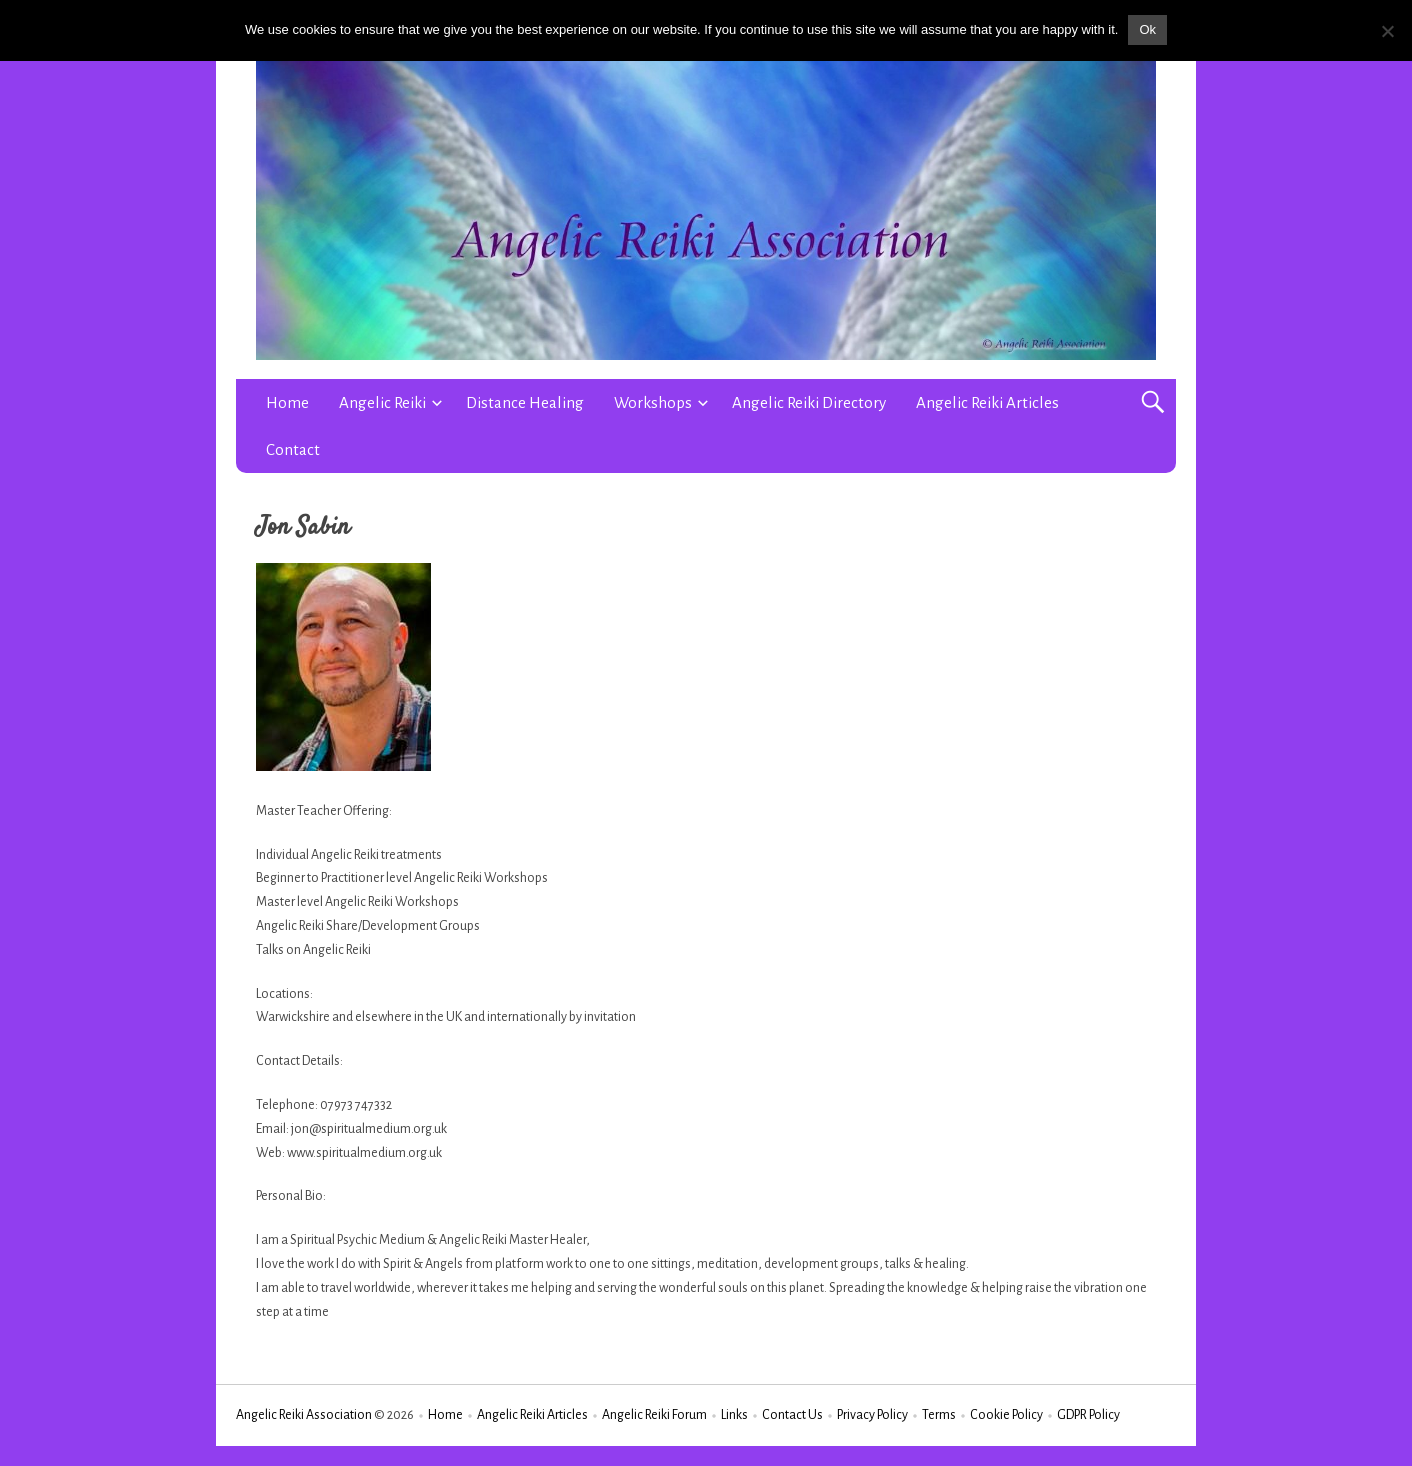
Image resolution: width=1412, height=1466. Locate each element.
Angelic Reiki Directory (809, 402)
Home (287, 402)
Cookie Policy (1006, 1415)
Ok (1147, 29)
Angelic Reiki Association (304, 1415)
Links (734, 1415)
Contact (293, 449)
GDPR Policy (1088, 1415)
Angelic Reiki (382, 402)
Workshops (653, 402)
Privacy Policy (872, 1415)
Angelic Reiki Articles (987, 402)
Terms (939, 1415)
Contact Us (792, 1415)
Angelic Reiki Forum (654, 1415)
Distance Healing (525, 402)
